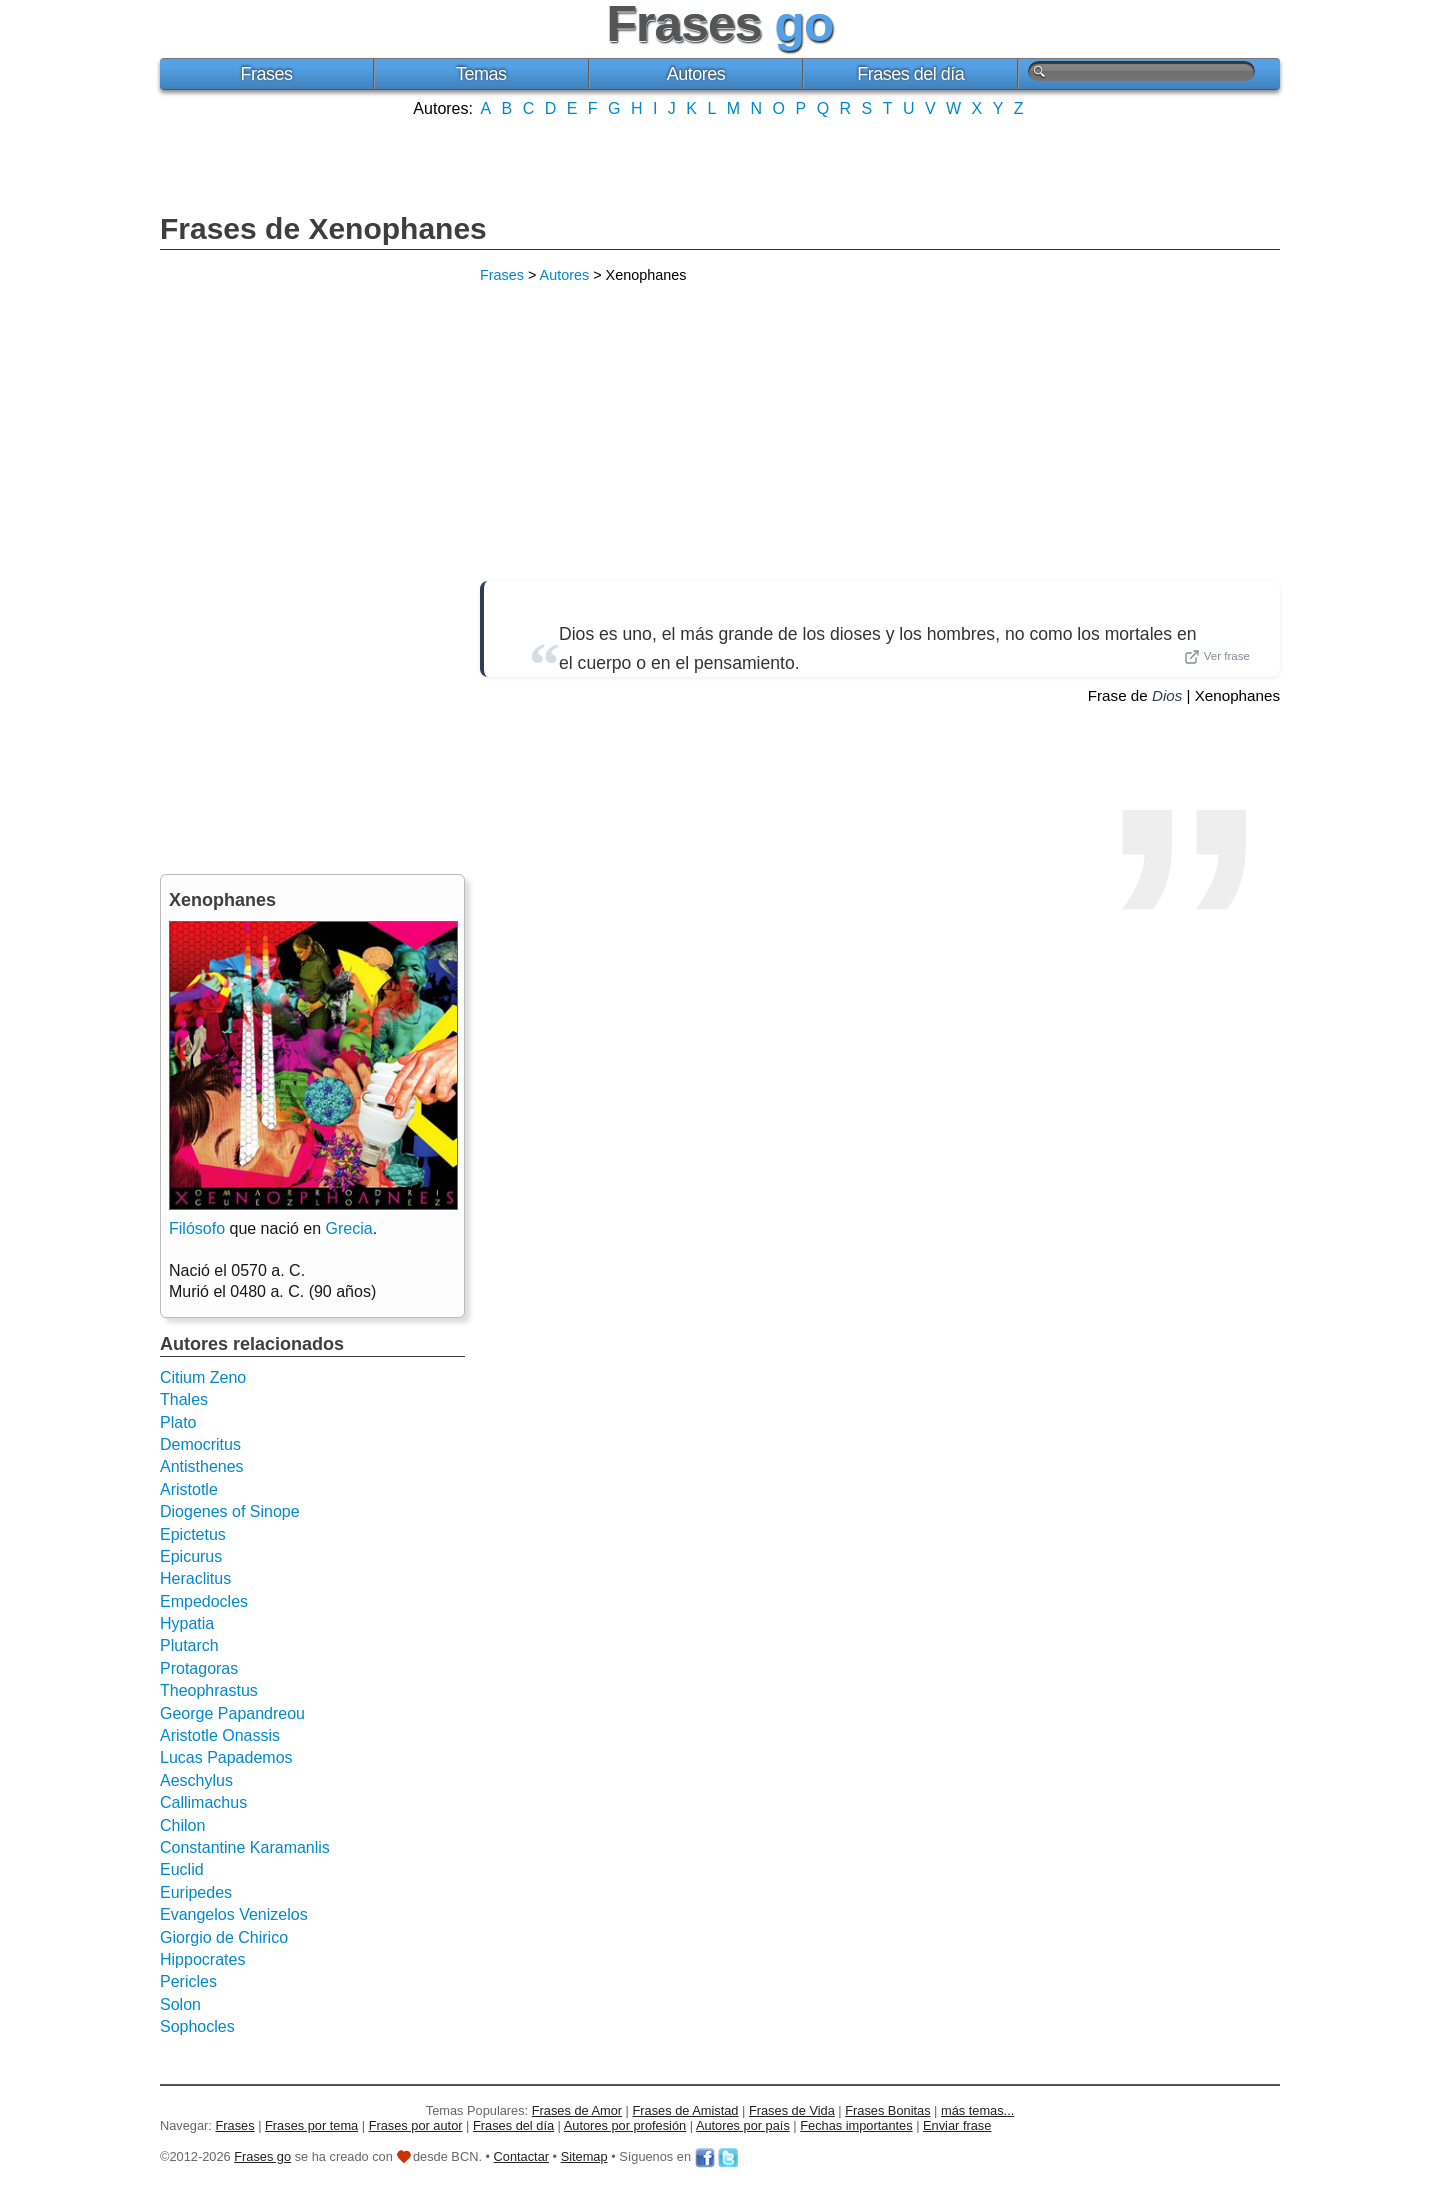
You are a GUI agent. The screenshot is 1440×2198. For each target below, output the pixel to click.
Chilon (182, 1825)
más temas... (977, 2110)
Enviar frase (957, 2125)
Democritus (200, 1444)
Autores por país (743, 2125)
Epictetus (193, 1534)
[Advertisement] (720, 163)
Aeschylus (196, 1780)
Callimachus (203, 1802)
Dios (1167, 695)
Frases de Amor (577, 2110)
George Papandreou (232, 1713)
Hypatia (187, 1623)
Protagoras (199, 1668)
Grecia (349, 1228)
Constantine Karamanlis (245, 1847)
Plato (178, 1422)
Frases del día (910, 74)
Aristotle (189, 1489)
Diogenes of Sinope (230, 1511)
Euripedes (196, 1892)
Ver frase (1217, 657)
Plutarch (189, 1645)
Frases (266, 74)
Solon (180, 2004)
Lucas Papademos (226, 1757)
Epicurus (191, 1556)
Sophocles (197, 2026)
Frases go (262, 2156)
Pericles (188, 1981)
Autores (696, 74)
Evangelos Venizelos (234, 1914)
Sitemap (584, 2156)
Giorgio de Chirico (224, 1937)
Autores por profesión (625, 2125)
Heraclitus (195, 1578)
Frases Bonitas (887, 2110)
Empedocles (204, 1601)
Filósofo (197, 1228)
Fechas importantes (856, 2125)
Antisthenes (202, 1466)
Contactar (521, 2156)
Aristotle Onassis (220, 1735)
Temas (481, 74)
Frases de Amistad (686, 2110)
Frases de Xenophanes (323, 228)
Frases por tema (311, 2125)
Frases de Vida (792, 2110)
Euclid (182, 1869)
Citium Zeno (203, 1377)
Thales (184, 1399)
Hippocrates (202, 1959)
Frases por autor (416, 2125)
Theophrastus (209, 1690)
